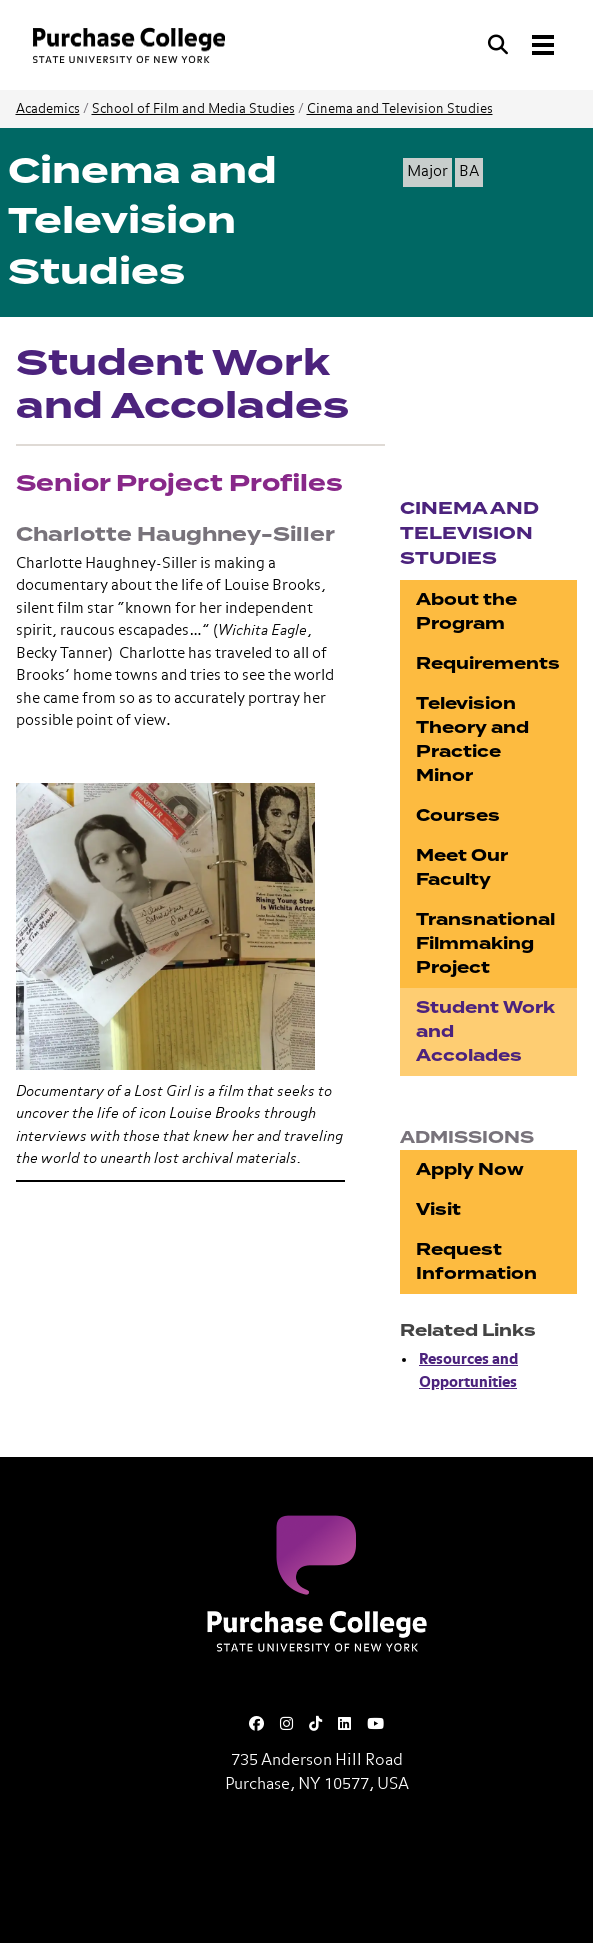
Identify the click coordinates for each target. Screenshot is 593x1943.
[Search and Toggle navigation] (523, 45)
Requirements (488, 663)
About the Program (466, 611)
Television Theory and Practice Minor (472, 739)
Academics (48, 109)
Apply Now (470, 1169)
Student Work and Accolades (485, 1031)
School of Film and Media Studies (193, 109)
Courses (458, 815)
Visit (438, 1209)
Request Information (476, 1261)
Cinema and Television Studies (400, 109)
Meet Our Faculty (462, 867)
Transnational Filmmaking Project (485, 943)
